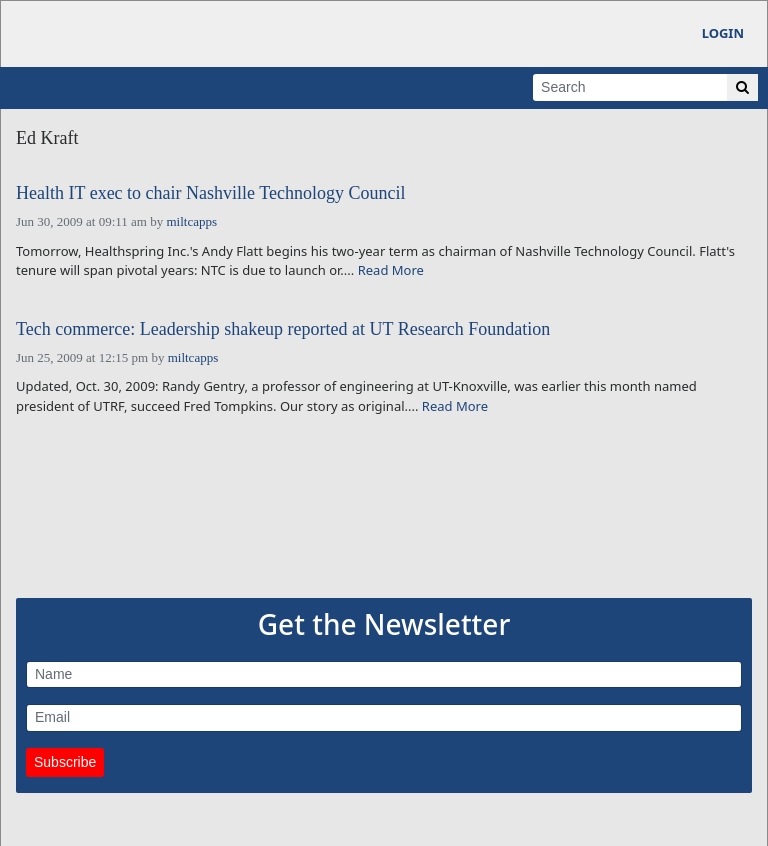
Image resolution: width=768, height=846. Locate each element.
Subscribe (65, 762)
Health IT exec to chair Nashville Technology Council (210, 193)
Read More (391, 270)
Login (723, 33)
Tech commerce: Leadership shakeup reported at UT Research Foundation (283, 329)
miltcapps (191, 221)
